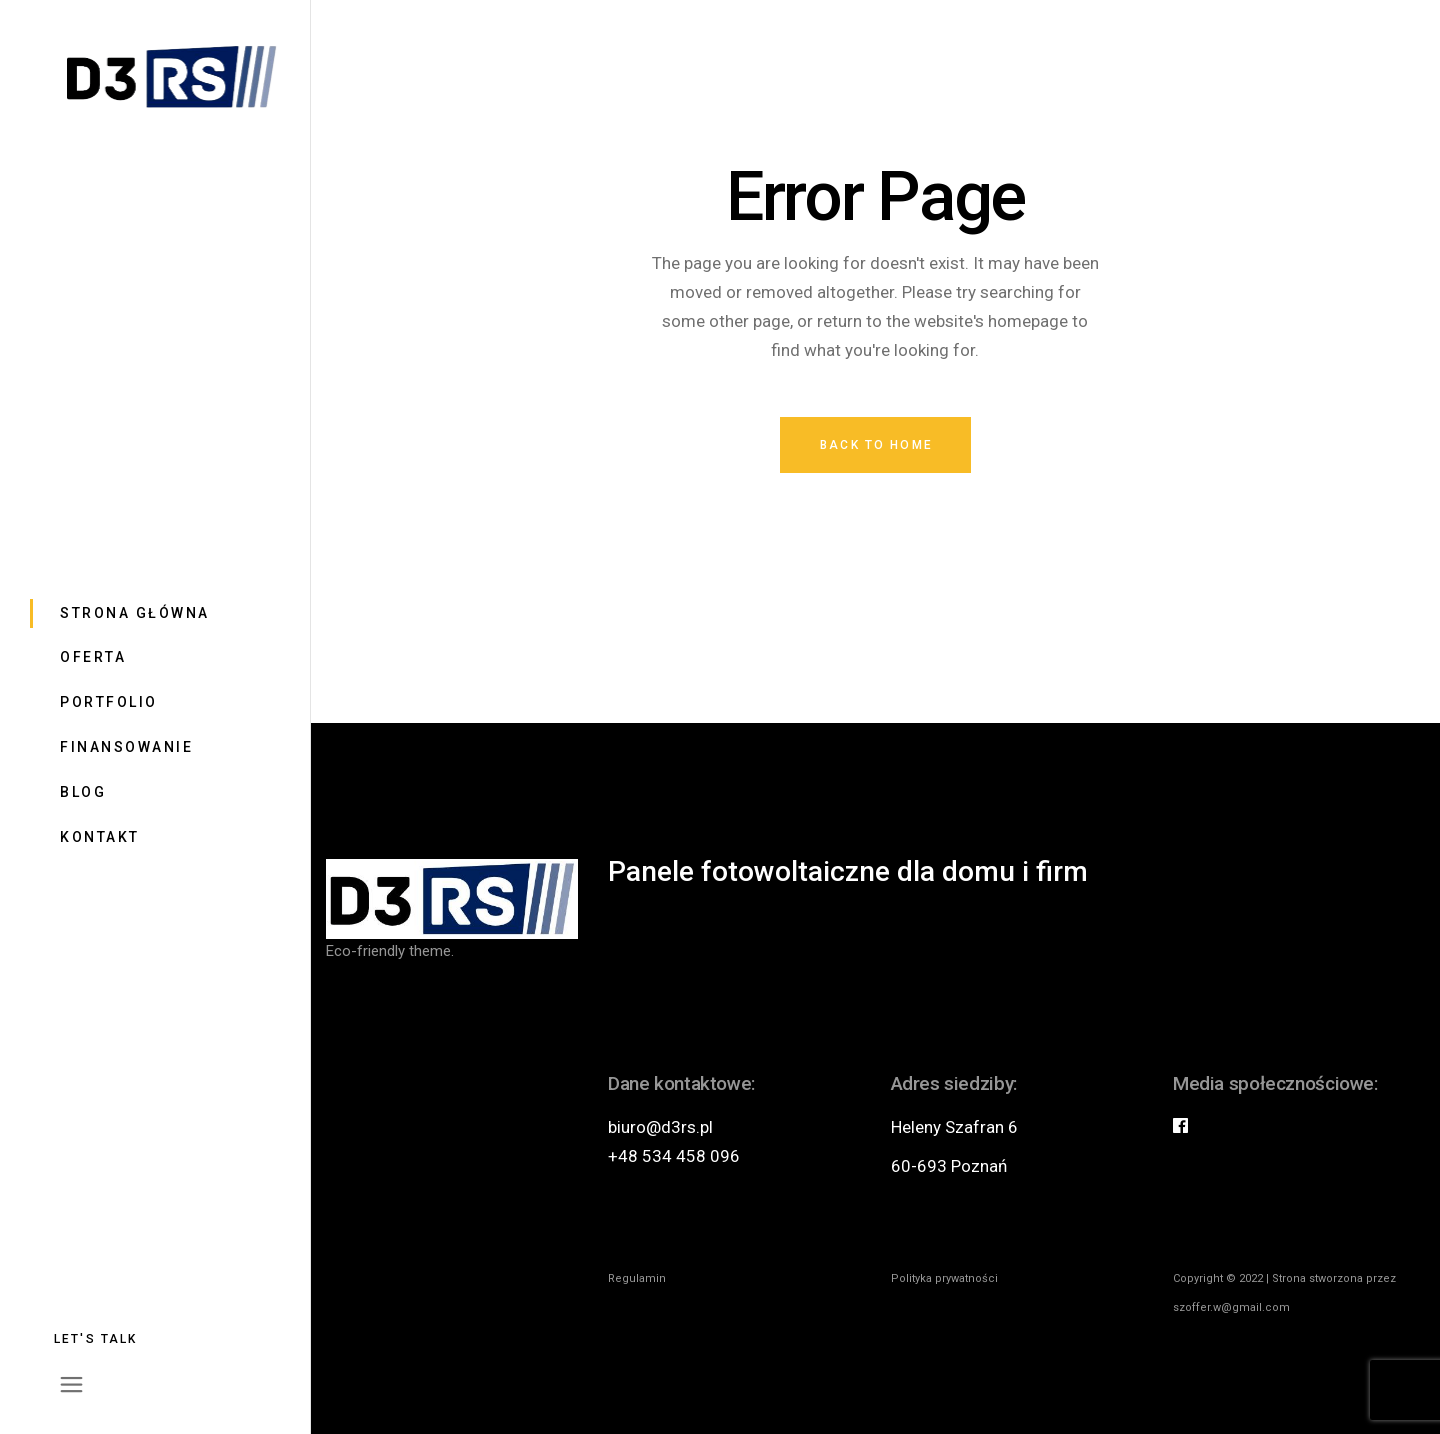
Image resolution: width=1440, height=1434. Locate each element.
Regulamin (637, 1278)
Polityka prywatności (944, 1278)
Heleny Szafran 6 (954, 1127)
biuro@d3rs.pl (660, 1127)
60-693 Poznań (949, 1166)
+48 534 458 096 (674, 1156)
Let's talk (96, 1339)
